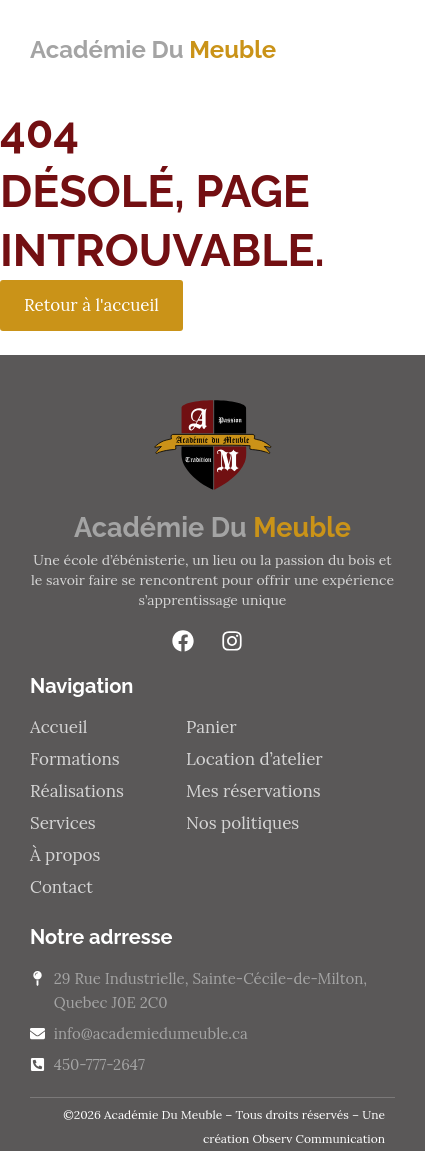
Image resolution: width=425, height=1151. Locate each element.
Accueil (58, 727)
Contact (61, 887)
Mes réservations (253, 791)
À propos (65, 855)
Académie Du (153, 49)
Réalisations (77, 791)
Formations (75, 759)
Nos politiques (242, 823)
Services (63, 823)
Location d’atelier (254, 759)
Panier (211, 727)
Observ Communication (318, 1138)
